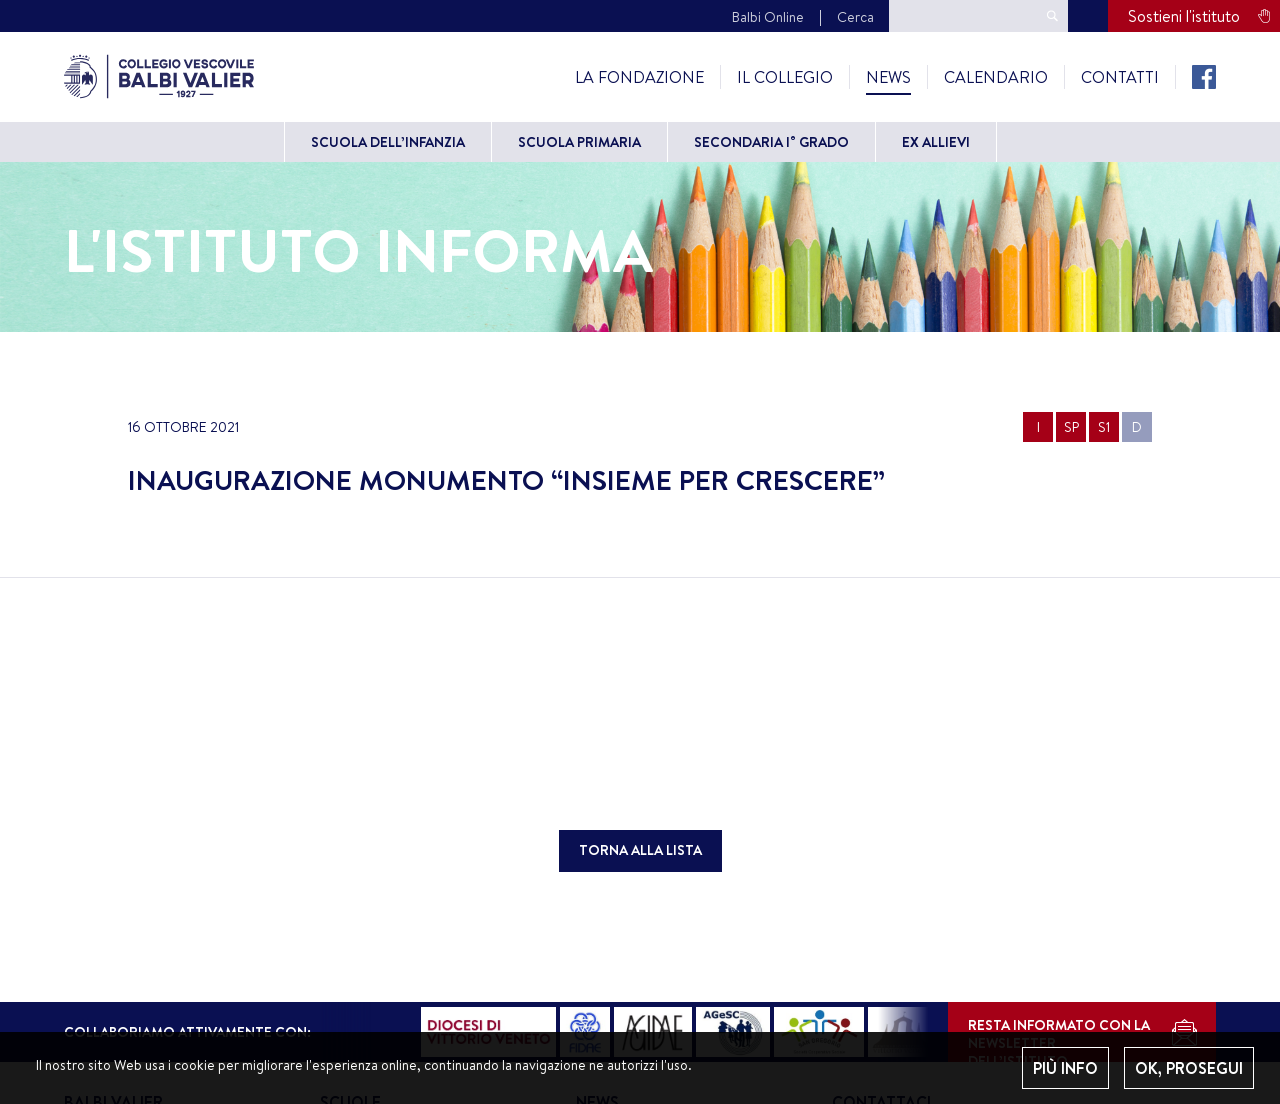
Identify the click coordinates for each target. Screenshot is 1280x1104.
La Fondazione (639, 77)
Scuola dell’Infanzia (388, 142)
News (888, 77)
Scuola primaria (579, 142)
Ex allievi (936, 142)
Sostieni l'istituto (1184, 16)
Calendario (996, 77)
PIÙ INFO (1065, 1068)
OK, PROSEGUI (1189, 1068)
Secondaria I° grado (771, 142)
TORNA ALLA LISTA (640, 850)
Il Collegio (785, 77)
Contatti (1120, 77)
